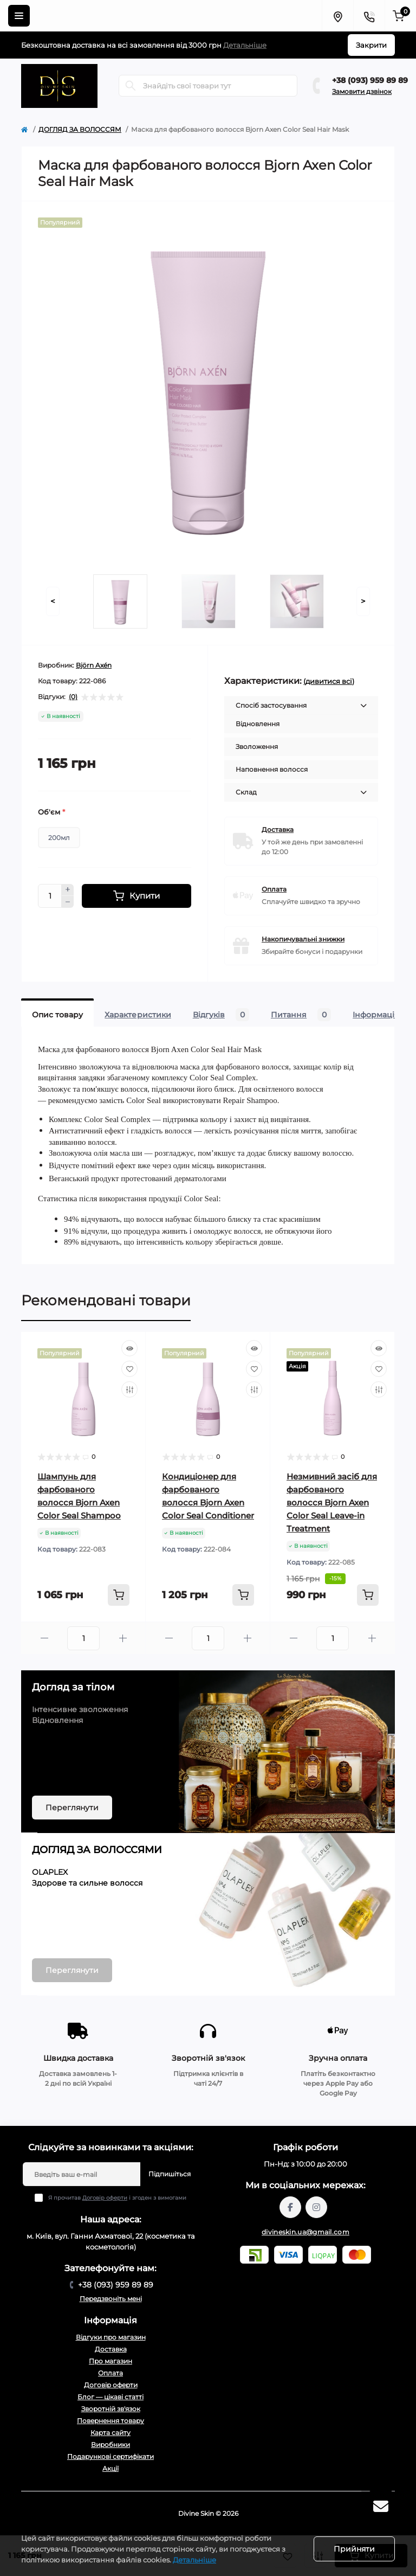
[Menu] (19, 16)
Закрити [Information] (371, 45)
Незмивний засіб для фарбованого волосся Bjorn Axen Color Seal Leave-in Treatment (332, 1502)
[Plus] (68, 890)
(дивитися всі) (328, 681)
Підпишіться (169, 2174)
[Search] (130, 86)
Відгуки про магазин (111, 2337)
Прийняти (354, 2549)
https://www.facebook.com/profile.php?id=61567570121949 (290, 2207)
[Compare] (129, 1389)
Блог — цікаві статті (110, 2397)
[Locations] (337, 15)
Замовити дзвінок (362, 91)
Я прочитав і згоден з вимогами (117, 2198)
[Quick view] (129, 1348)
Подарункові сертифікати (110, 2456)
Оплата (274, 889)
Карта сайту (110, 2432)
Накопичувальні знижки (303, 939)
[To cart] (118, 1595)
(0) (73, 697)
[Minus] (68, 902)
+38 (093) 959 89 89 (370, 80)
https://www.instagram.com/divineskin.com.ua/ (316, 2207)
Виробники (110, 2444)
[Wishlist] (129, 1369)
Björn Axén (94, 665)
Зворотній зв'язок (110, 2409)
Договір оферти (104, 2197)
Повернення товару (110, 2421)
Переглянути (72, 1807)
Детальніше (244, 45)
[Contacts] (369, 15)
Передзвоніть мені (111, 2299)
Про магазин (110, 2361)
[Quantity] (50, 896)
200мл (59, 838)
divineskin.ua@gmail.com (305, 2232)
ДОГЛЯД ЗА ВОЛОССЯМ (79, 129)
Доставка (278, 829)
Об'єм (51, 812)
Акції (110, 2468)
